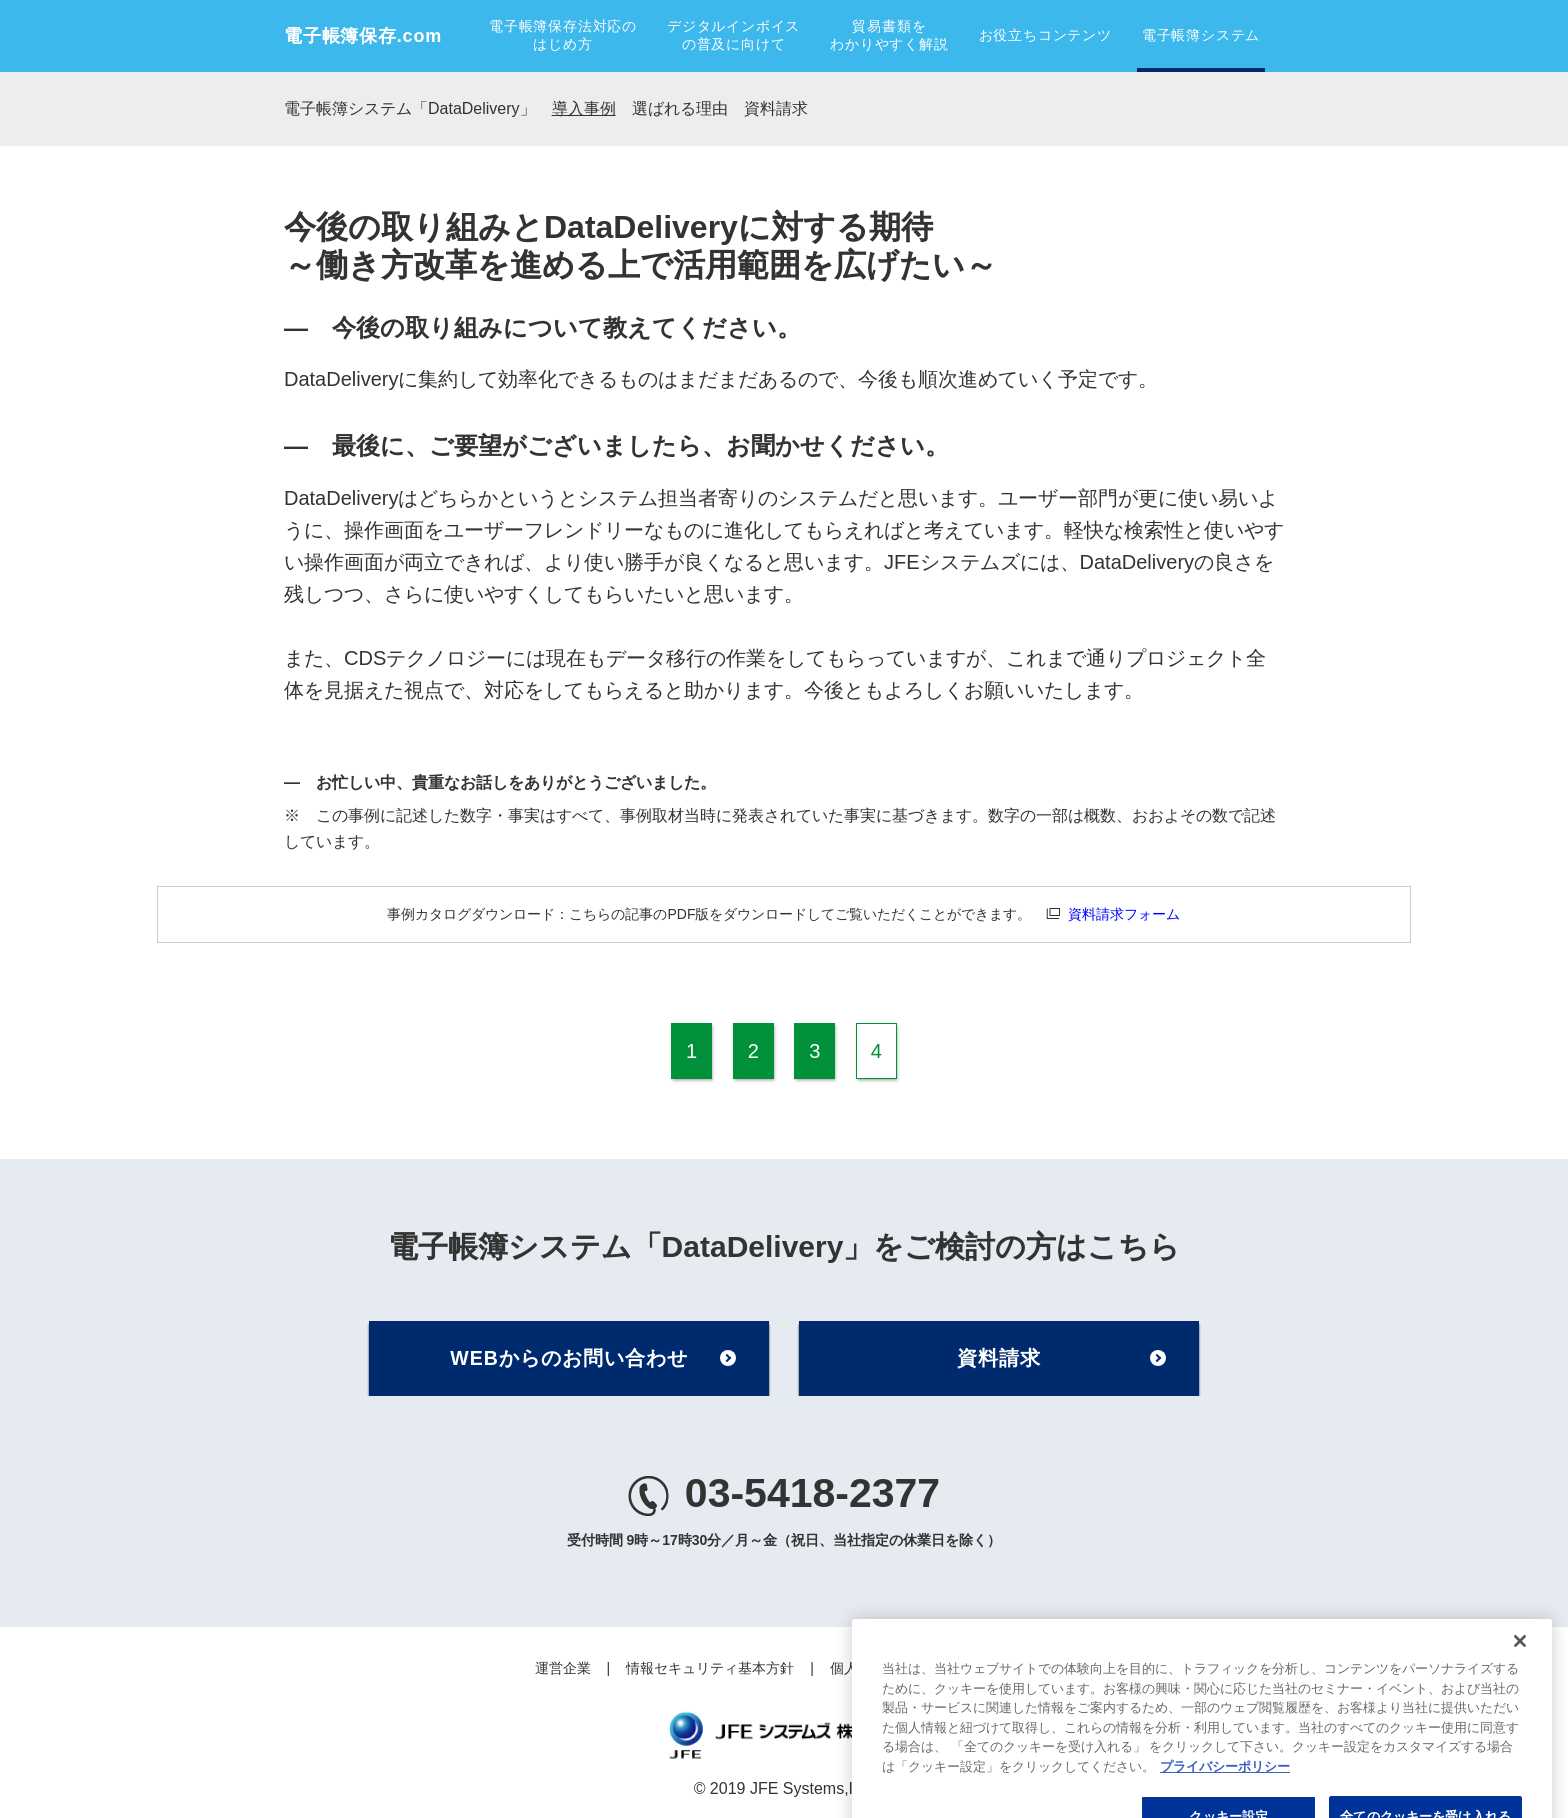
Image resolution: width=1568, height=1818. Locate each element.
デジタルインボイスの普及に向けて (733, 35)
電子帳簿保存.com (363, 36)
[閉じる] (1520, 1674)
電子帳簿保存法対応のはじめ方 (563, 35)
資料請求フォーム (1124, 914)
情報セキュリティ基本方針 (710, 1668)
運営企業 (563, 1668)
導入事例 (584, 108)
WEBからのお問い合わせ (569, 1358)
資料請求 (776, 108)
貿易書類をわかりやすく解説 (889, 35)
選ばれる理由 (680, 108)
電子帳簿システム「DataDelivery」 (410, 108)
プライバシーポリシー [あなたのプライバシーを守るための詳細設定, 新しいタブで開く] (1225, 1798)
